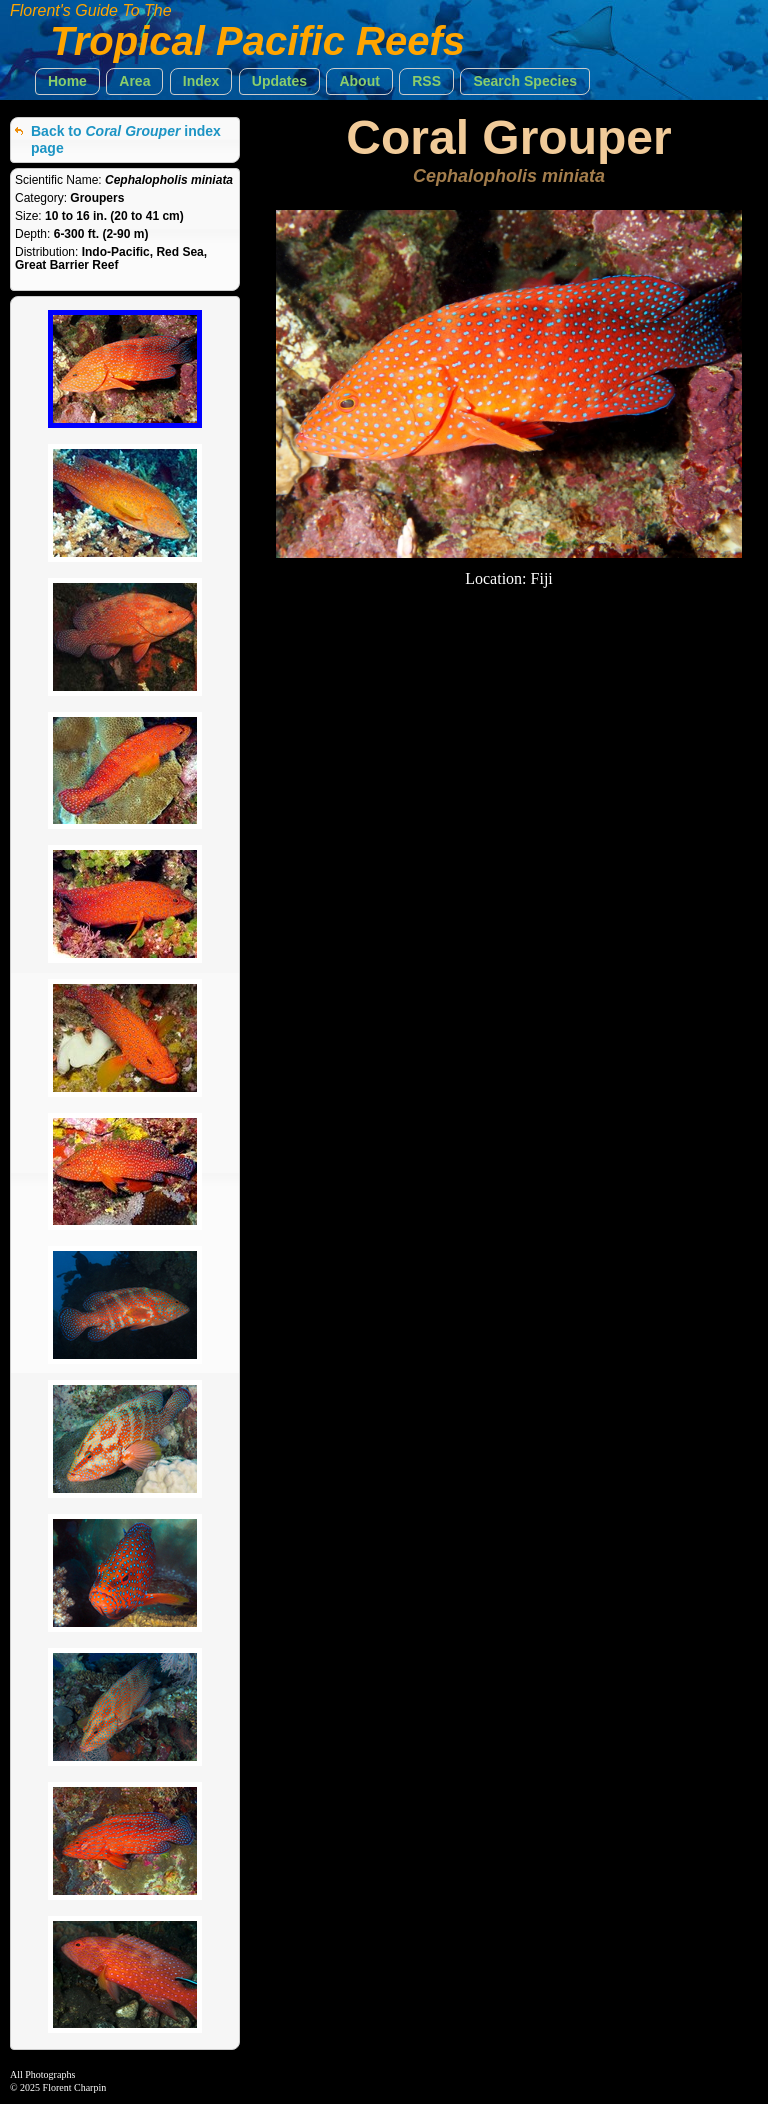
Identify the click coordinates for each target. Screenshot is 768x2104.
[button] (67, 81)
